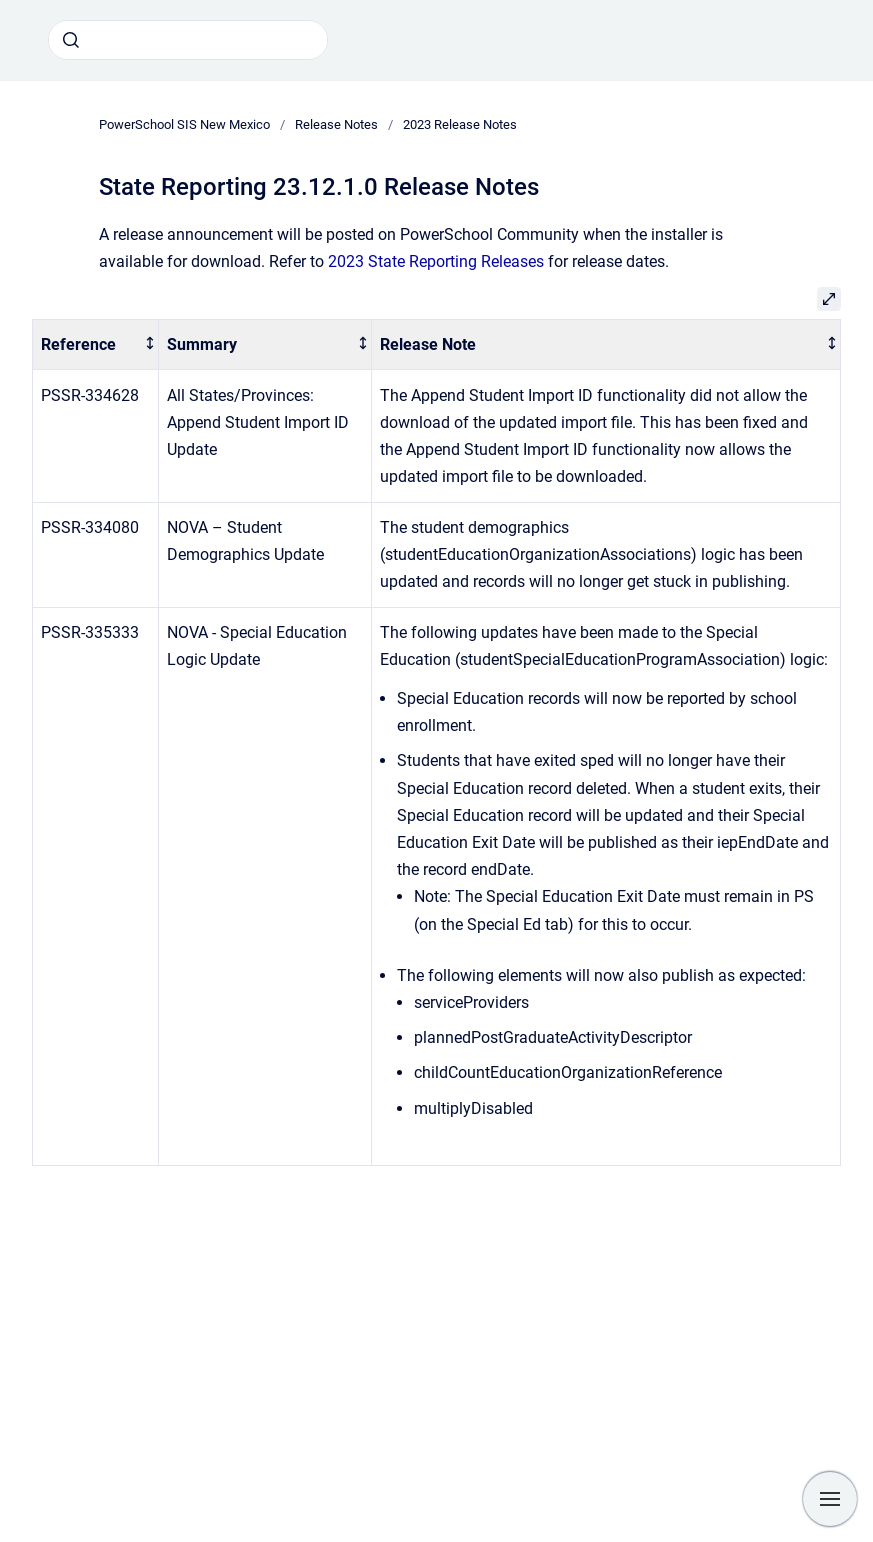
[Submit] (71, 40)
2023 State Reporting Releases (436, 261)
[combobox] (188, 40)
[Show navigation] (830, 1499)
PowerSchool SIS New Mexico (184, 124)
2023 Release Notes (460, 124)
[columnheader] (96, 344)
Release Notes (336, 124)
